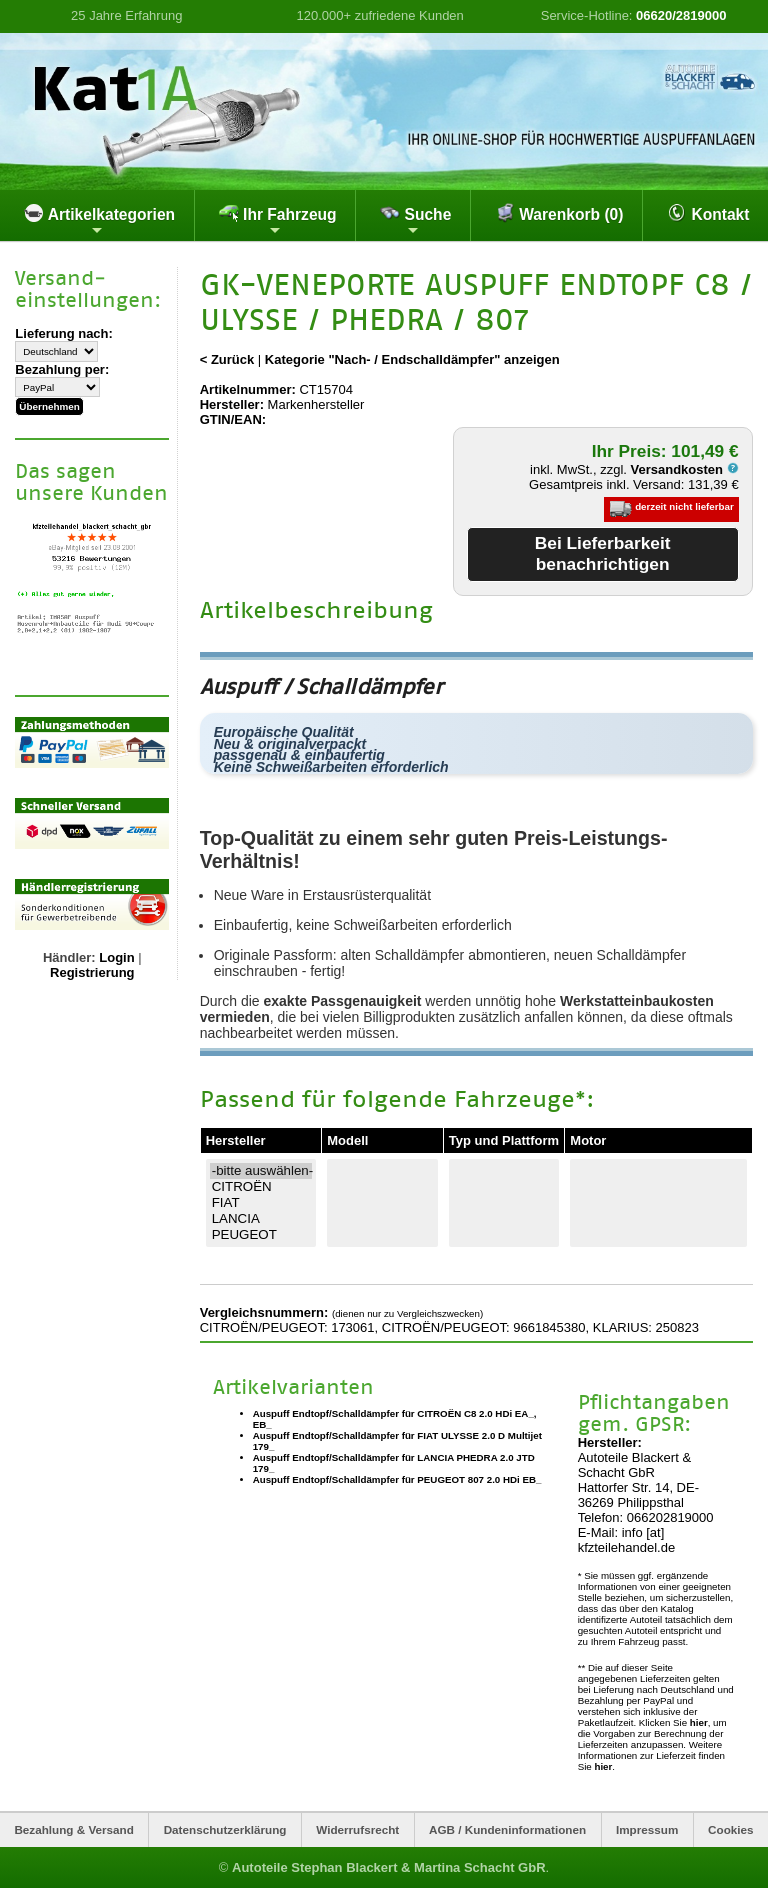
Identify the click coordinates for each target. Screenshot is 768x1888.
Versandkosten (685, 469)
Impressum (647, 1829)
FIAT (261, 1203)
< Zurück (227, 359)
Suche (415, 220)
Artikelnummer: (248, 389)
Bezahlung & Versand (74, 1829)
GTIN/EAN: (233, 419)
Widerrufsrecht (357, 1829)
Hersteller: (232, 404)
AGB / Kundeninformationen (507, 1829)
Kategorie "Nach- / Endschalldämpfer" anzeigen (412, 359)
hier (699, 1722)
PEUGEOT (261, 1235)
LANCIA (261, 1219)
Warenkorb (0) (559, 213)
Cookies (730, 1829)
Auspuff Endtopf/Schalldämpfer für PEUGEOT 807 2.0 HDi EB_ (397, 1479)
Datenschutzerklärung (225, 1829)
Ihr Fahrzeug (278, 220)
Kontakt (708, 213)
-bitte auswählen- (261, 1171)
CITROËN (261, 1187)
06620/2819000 (681, 15)
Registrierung (92, 972)
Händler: (69, 957)
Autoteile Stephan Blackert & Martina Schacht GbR (389, 1867)
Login (116, 957)
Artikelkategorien (99, 220)
